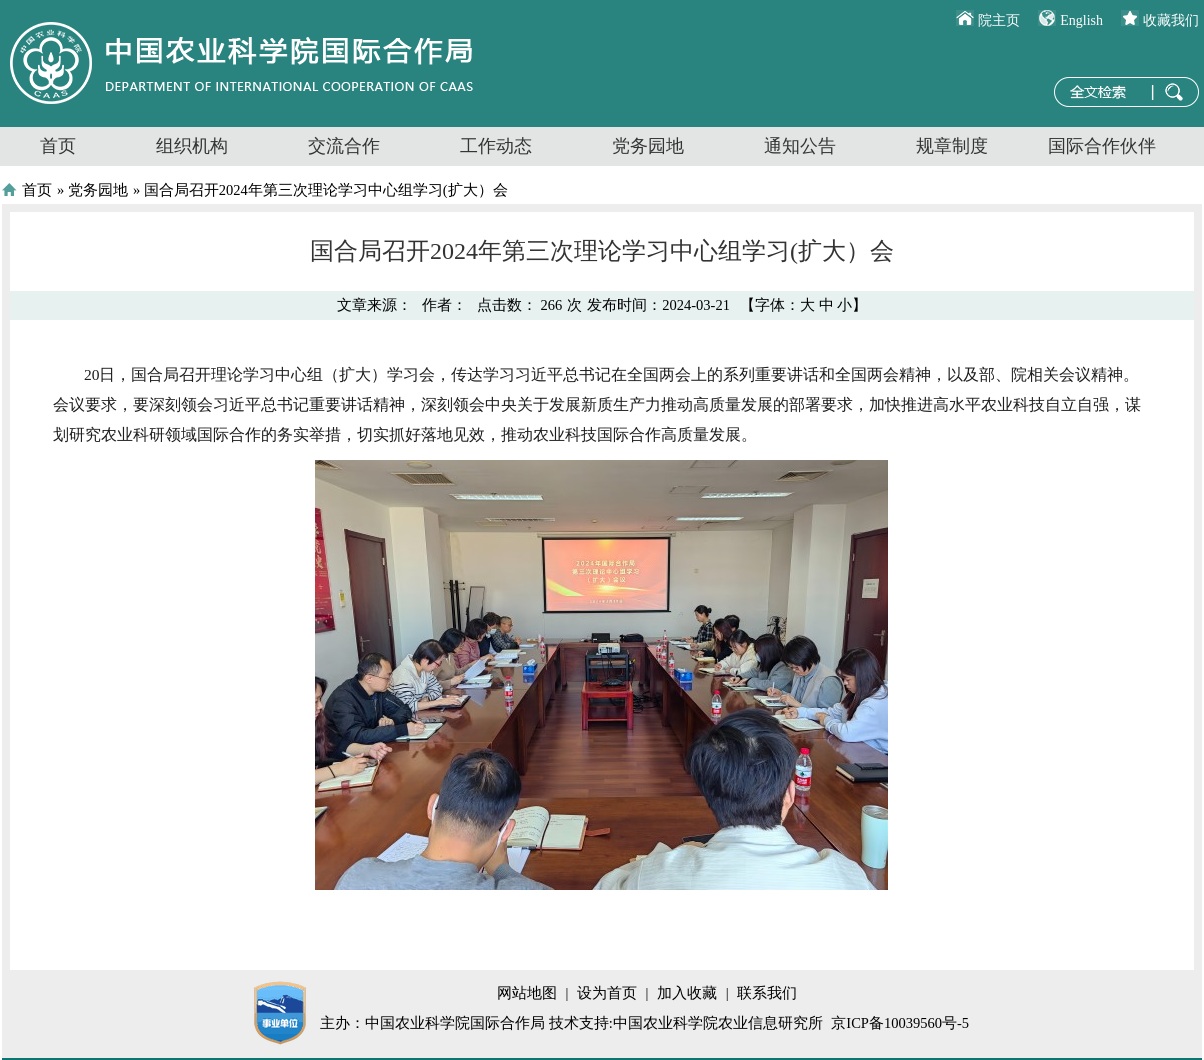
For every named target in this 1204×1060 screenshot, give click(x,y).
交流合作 (344, 146)
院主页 (999, 20)
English (1081, 20)
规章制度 (952, 146)
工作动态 (496, 146)
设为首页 (607, 993)
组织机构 (192, 146)
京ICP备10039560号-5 (900, 1023)
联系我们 (767, 993)
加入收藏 (687, 993)
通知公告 (800, 146)
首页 (58, 146)
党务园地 (648, 146)
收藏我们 (1171, 20)
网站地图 (527, 993)
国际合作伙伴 (1102, 146)
